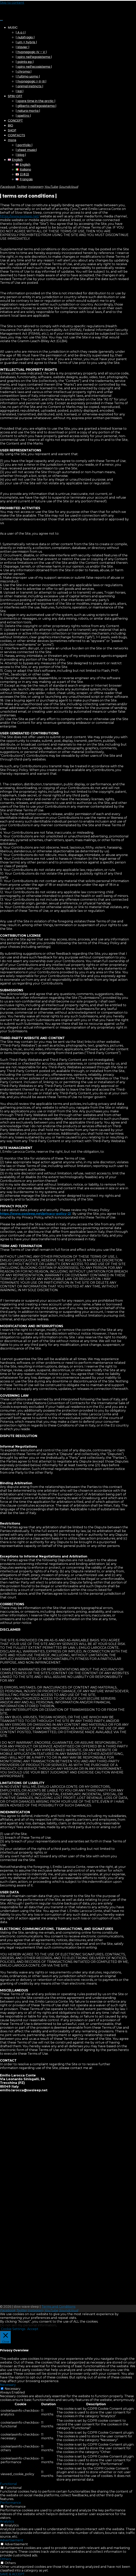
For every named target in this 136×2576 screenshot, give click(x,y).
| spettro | (23, 115)
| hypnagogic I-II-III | (31, 81)
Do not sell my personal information (28, 2325)
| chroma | (24, 71)
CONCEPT (15, 120)
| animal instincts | (29, 86)
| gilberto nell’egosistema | (36, 106)
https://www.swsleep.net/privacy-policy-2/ (35, 1214)
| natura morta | (28, 110)
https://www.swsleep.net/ (19, 216)
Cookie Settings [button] (13, 2329)
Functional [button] (8, 2484)
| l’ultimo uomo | (28, 76)
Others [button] (5, 2559)
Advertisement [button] (11, 2540)
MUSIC (13, 27)
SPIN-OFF (15, 96)
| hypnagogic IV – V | (31, 52)
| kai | (19, 91)
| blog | (21, 155)
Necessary (13, 2389)
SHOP (12, 130)
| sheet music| (26, 150)
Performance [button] (10, 2503)
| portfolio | (24, 145)
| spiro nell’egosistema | (34, 57)
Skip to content (12, 3)
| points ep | (25, 62)
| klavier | (22, 47)
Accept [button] (32, 2329)
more (12, 140)
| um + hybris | (26, 42)
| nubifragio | (25, 37)
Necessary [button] (8, 2385)
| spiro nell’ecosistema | (34, 66)
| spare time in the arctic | (35, 101)
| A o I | (21, 32)
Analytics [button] (7, 2521)
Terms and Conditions (58, 2306)
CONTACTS (16, 135)
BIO (10, 125)
